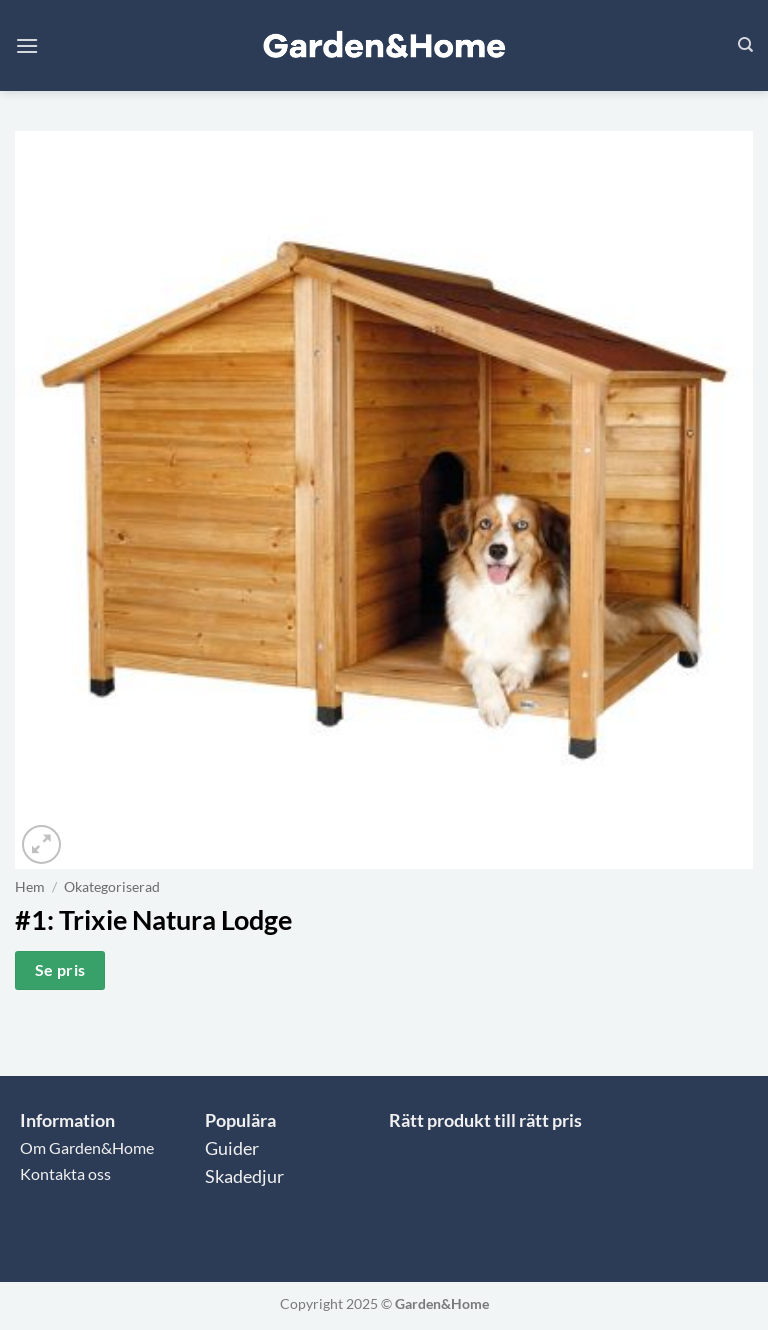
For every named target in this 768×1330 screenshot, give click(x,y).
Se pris (60, 970)
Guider (232, 1148)
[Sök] (745, 45)
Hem (30, 887)
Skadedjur (244, 1176)
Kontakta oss (65, 1173)
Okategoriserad (112, 887)
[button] (27, 45)
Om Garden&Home (87, 1147)
